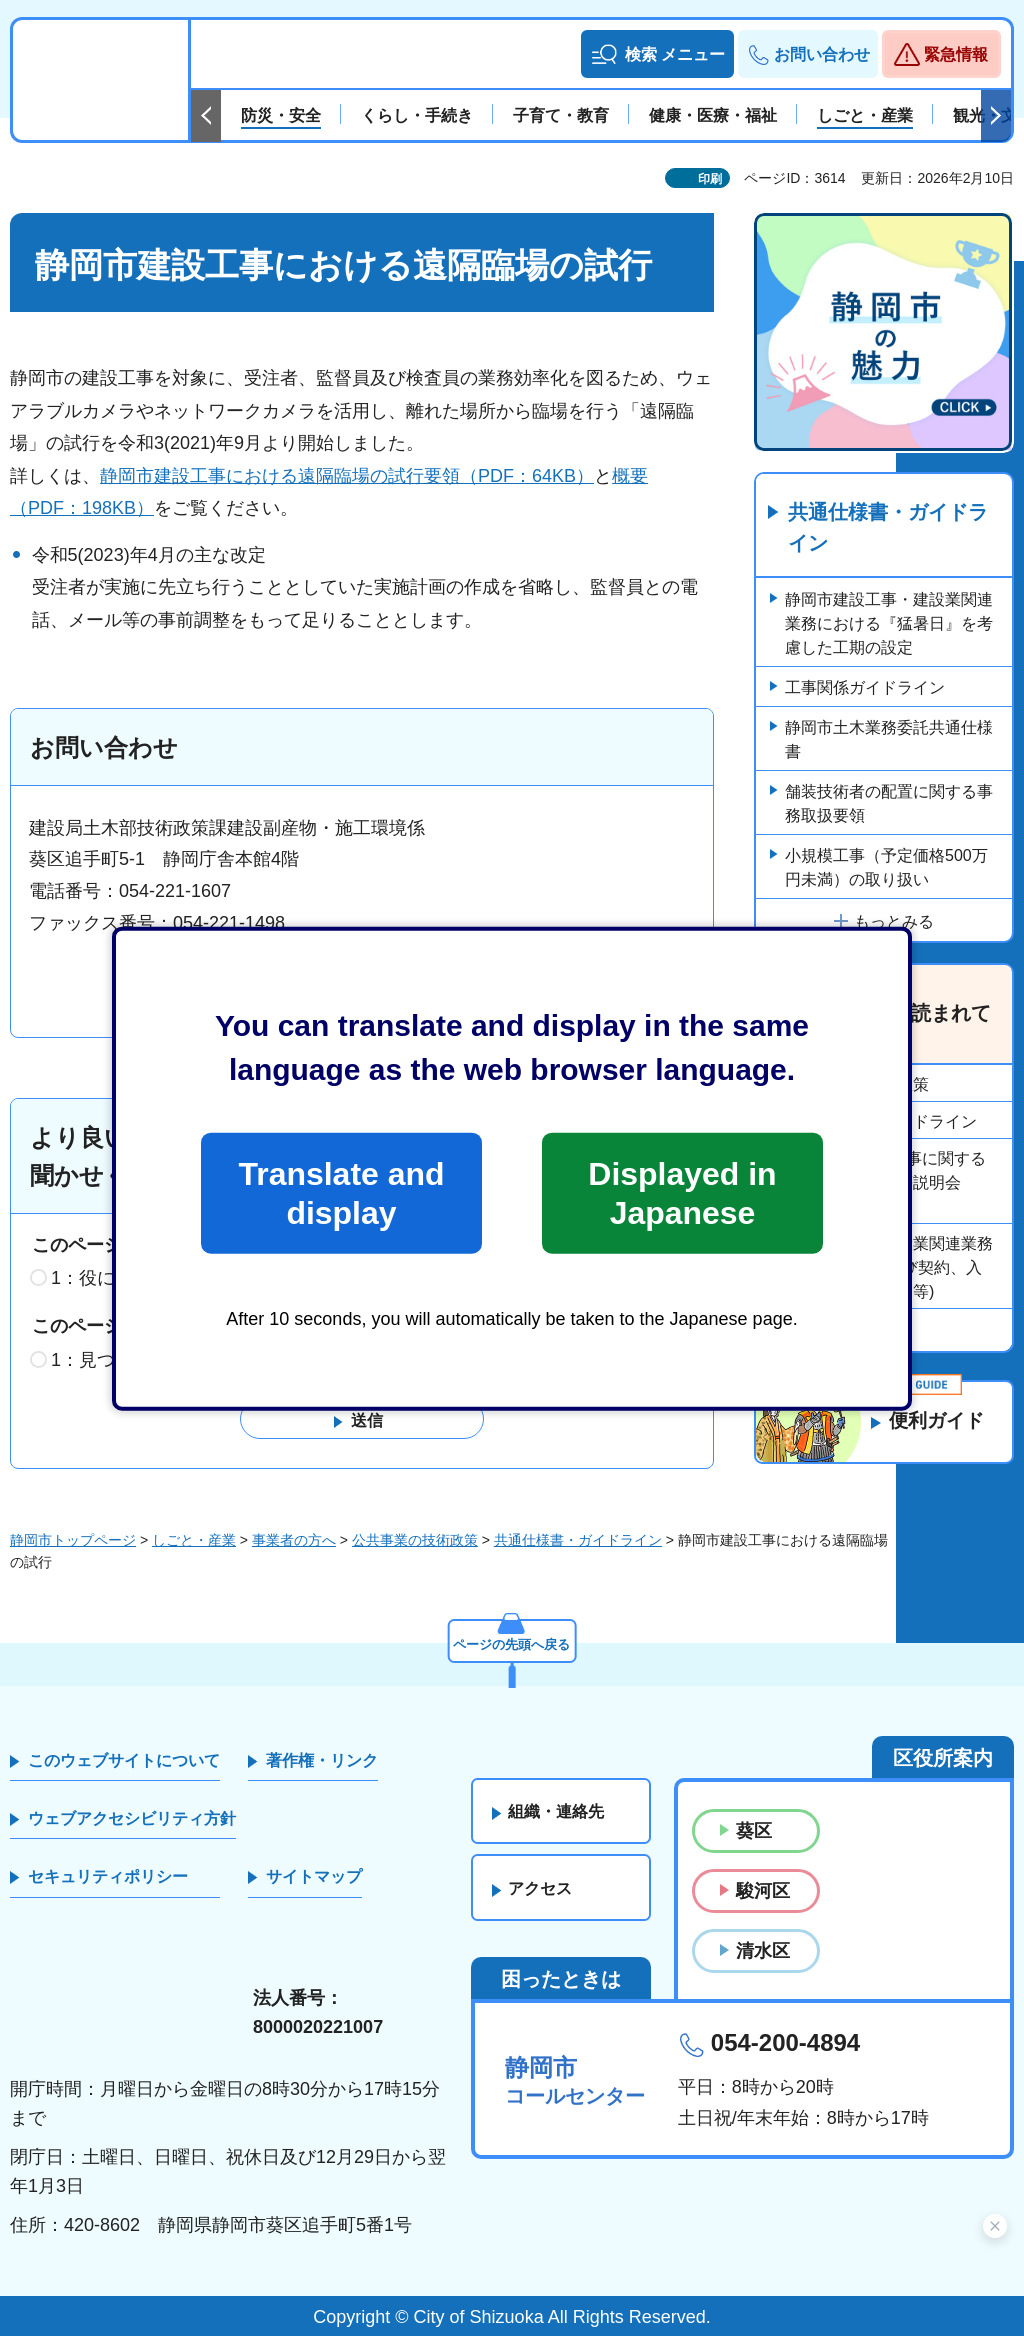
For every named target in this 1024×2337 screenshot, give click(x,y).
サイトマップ (314, 1877)
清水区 (763, 1951)
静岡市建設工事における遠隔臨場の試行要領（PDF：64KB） (347, 476)
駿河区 (763, 1891)
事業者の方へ (294, 1540)
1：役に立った (110, 1279)
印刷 (710, 179)
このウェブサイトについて (124, 1760)
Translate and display (341, 1193)
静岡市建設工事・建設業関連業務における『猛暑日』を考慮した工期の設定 (889, 624)
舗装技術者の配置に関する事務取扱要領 (889, 804)
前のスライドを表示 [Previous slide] (206, 116)
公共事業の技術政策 (415, 1540)
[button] (657, 54)
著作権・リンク (322, 1760)
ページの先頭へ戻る (512, 1643)
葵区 (754, 1831)
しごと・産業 (194, 1540)
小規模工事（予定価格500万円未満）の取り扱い (886, 868)
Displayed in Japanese (682, 1193)
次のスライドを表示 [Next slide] (996, 116)
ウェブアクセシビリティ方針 (132, 1818)
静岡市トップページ (73, 1540)
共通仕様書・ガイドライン (888, 529)
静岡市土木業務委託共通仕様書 (889, 740)
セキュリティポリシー (108, 1877)
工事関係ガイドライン (865, 688)
